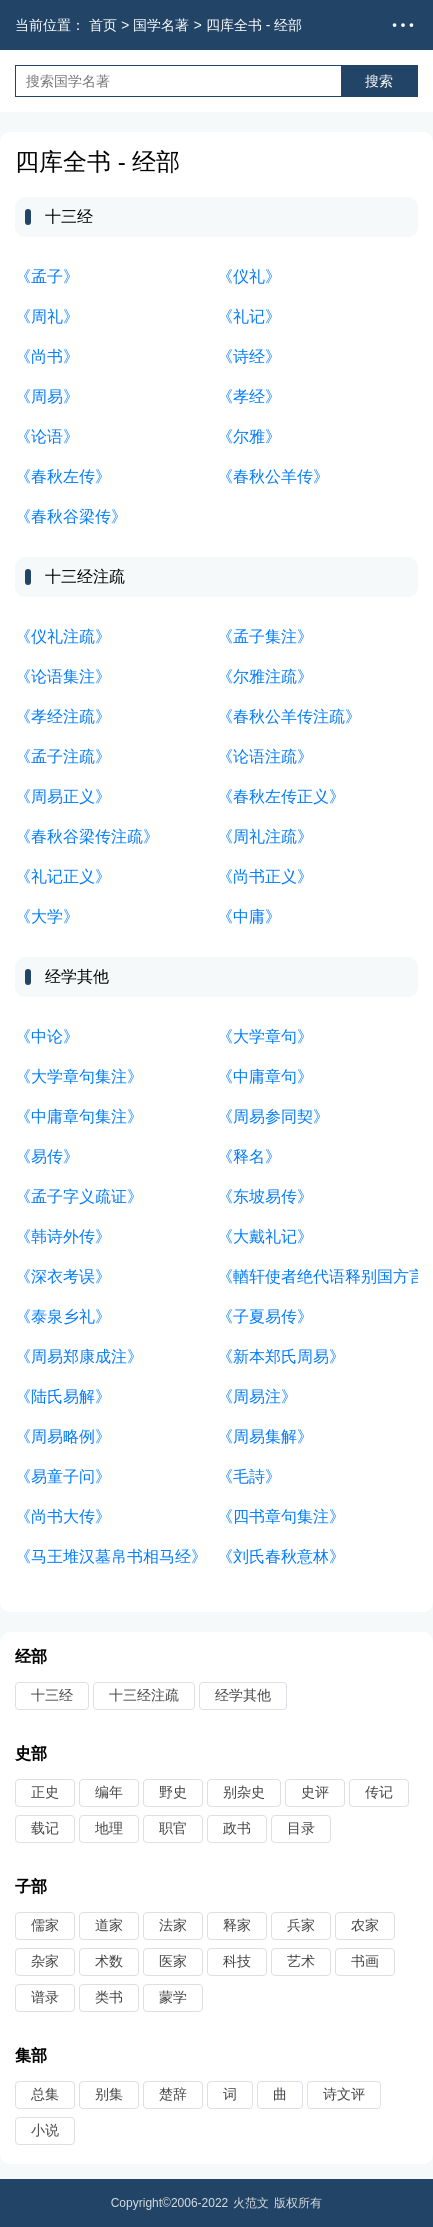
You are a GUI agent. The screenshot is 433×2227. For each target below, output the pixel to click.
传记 (379, 1792)
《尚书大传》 (63, 1516)
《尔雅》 (249, 436)
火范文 (251, 2203)
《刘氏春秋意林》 (281, 1556)
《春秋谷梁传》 (71, 516)
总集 (45, 2094)
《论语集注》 (63, 676)
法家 (173, 1925)
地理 (109, 1828)
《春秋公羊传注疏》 (289, 716)
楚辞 (173, 2094)
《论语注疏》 (265, 756)
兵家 (301, 1925)
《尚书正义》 (265, 876)
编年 (109, 1792)
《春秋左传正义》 (281, 796)
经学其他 (243, 1695)
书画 (365, 1961)
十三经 (52, 1695)
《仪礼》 (249, 276)
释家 (237, 1925)
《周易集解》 (265, 1436)
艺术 (301, 1961)
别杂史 (244, 1792)
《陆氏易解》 (63, 1396)
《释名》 (249, 1156)
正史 (45, 1792)
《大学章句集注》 (79, 1076)
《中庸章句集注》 (79, 1116)
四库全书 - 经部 (254, 25)
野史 (173, 1792)
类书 (109, 1997)
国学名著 (161, 25)
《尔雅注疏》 (265, 676)
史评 (315, 1792)
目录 (301, 1828)
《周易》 (47, 396)
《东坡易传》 (265, 1196)
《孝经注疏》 (63, 716)
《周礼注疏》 (265, 836)
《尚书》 (47, 356)
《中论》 (47, 1036)
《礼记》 (249, 316)
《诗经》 (249, 356)
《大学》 (47, 916)
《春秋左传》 (63, 476)
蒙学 (173, 1997)
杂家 (45, 1961)
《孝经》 (249, 396)
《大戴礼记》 (265, 1236)
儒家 (45, 1925)
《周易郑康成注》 (79, 1356)
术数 (109, 1961)
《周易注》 (257, 1396)
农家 (365, 1925)
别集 (109, 2094)
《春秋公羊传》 (273, 476)
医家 (173, 1961)
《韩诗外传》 (63, 1236)
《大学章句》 (265, 1036)
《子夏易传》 (265, 1316)
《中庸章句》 (265, 1076)
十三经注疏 (144, 1695)
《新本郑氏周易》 (281, 1356)
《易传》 (47, 1156)
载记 (45, 1828)
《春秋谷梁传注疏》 (87, 836)
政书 (237, 1828)
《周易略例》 (63, 1436)
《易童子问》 (63, 1476)
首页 (103, 25)
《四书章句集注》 (281, 1516)
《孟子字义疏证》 (79, 1196)
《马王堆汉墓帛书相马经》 (111, 1556)
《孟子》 (47, 276)
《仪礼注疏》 (63, 636)
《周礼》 (47, 316)
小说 (45, 2130)
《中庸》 (249, 916)
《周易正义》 (63, 796)
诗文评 (344, 2094)
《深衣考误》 (63, 1276)
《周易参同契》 (273, 1116)
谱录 (45, 1997)
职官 (173, 1828)
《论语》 (47, 436)
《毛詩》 (249, 1476)
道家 (109, 1925)
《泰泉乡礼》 (63, 1316)
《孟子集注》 (265, 636)
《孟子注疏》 (63, 756)
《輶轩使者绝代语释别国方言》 (318, 1276)
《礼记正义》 (63, 876)
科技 (237, 1961)
